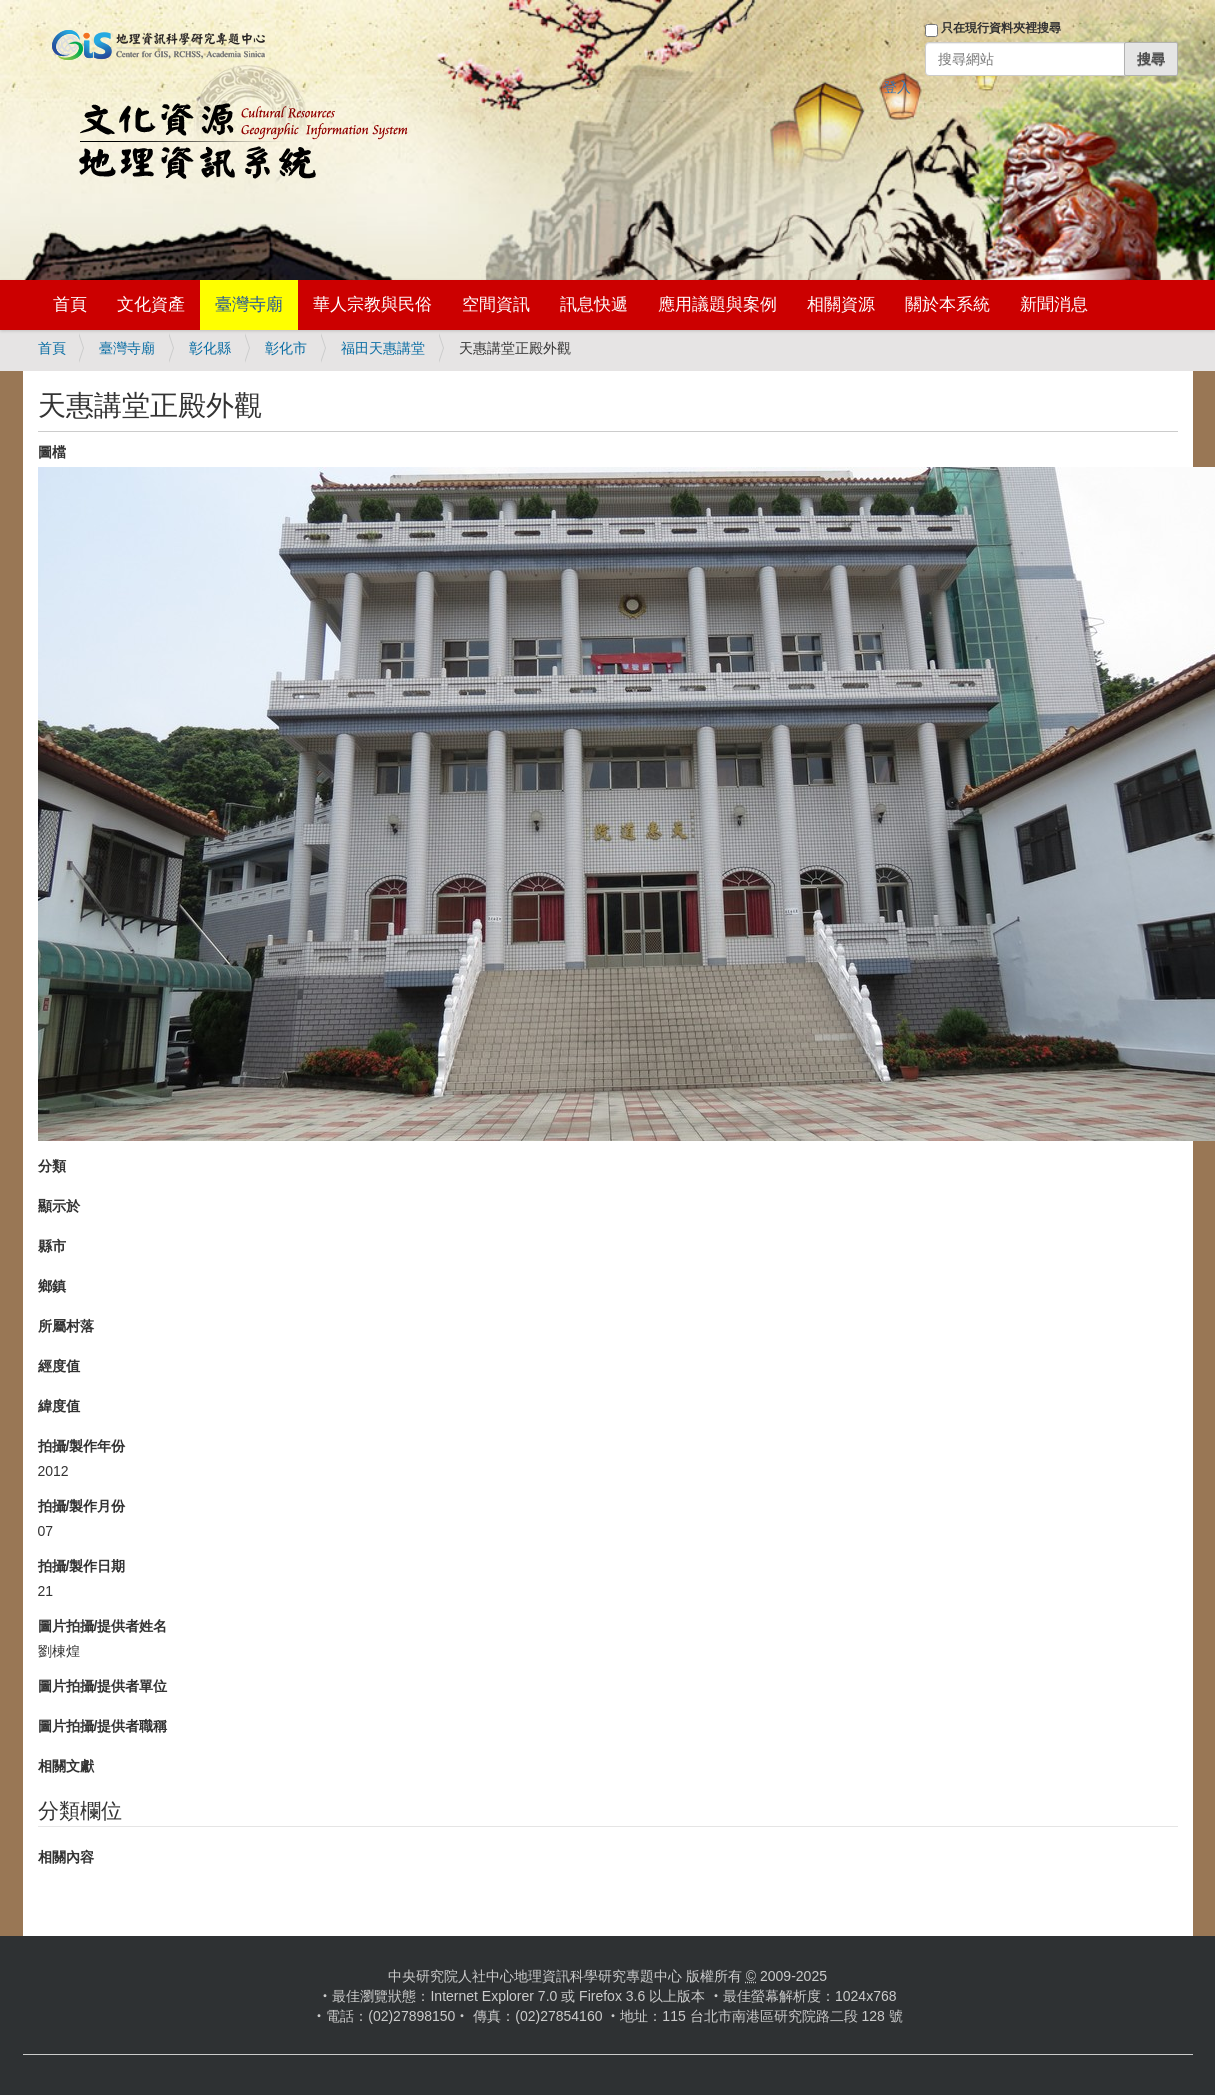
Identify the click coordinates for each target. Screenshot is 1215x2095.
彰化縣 (210, 348)
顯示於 (59, 1206)
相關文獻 (66, 1766)
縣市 (52, 1246)
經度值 (59, 1366)
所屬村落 (66, 1326)
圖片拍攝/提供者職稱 (103, 1726)
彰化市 (286, 348)
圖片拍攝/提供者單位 (103, 1686)
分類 (52, 1166)
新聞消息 (1054, 304)
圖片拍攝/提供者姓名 (103, 1626)
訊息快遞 (594, 304)
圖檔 (52, 452)
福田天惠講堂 (383, 348)
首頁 (70, 304)
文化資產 (151, 304)
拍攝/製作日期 (82, 1566)
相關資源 (841, 304)
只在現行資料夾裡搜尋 (1001, 28)
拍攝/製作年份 (82, 1446)
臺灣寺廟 (249, 304)
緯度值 (59, 1406)
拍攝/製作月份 (82, 1506)
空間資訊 (496, 304)
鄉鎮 (52, 1286)
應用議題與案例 (717, 304)
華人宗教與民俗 (372, 304)
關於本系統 (947, 304)
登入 (897, 87)
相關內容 (66, 1857)
